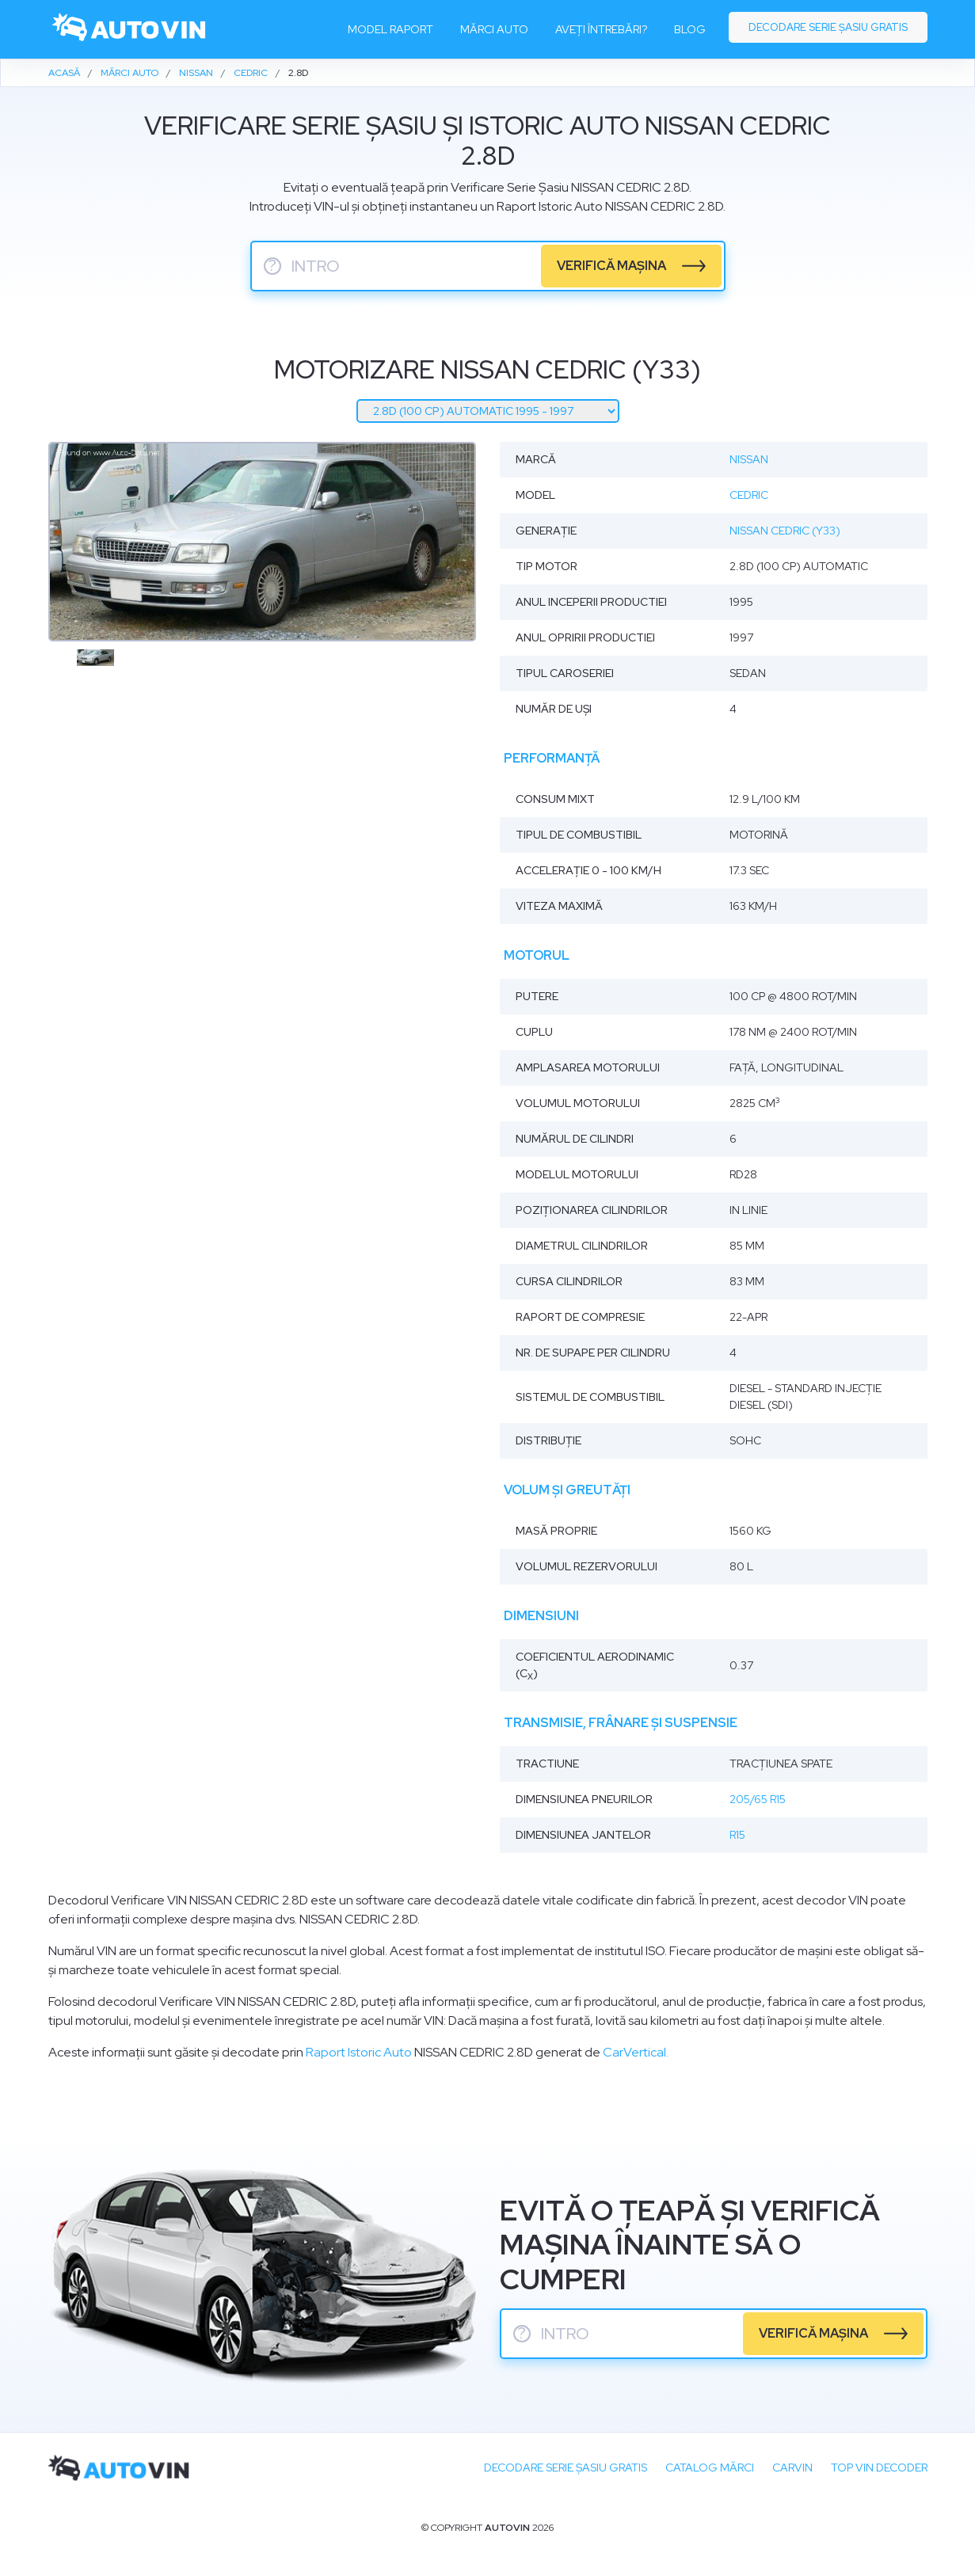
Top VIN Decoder (879, 2467)
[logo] (130, 29)
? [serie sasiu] (272, 266)
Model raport (390, 29)
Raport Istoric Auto (359, 2052)
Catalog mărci (709, 2467)
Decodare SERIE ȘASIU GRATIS (565, 2467)
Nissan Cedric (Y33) (784, 530)
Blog (690, 29)
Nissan (748, 459)
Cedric (748, 495)
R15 (737, 1835)
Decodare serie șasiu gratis (828, 27)
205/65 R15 (757, 1799)
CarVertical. (635, 2052)
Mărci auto (494, 29)
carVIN (792, 2467)
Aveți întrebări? (601, 29)
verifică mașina (611, 265)
